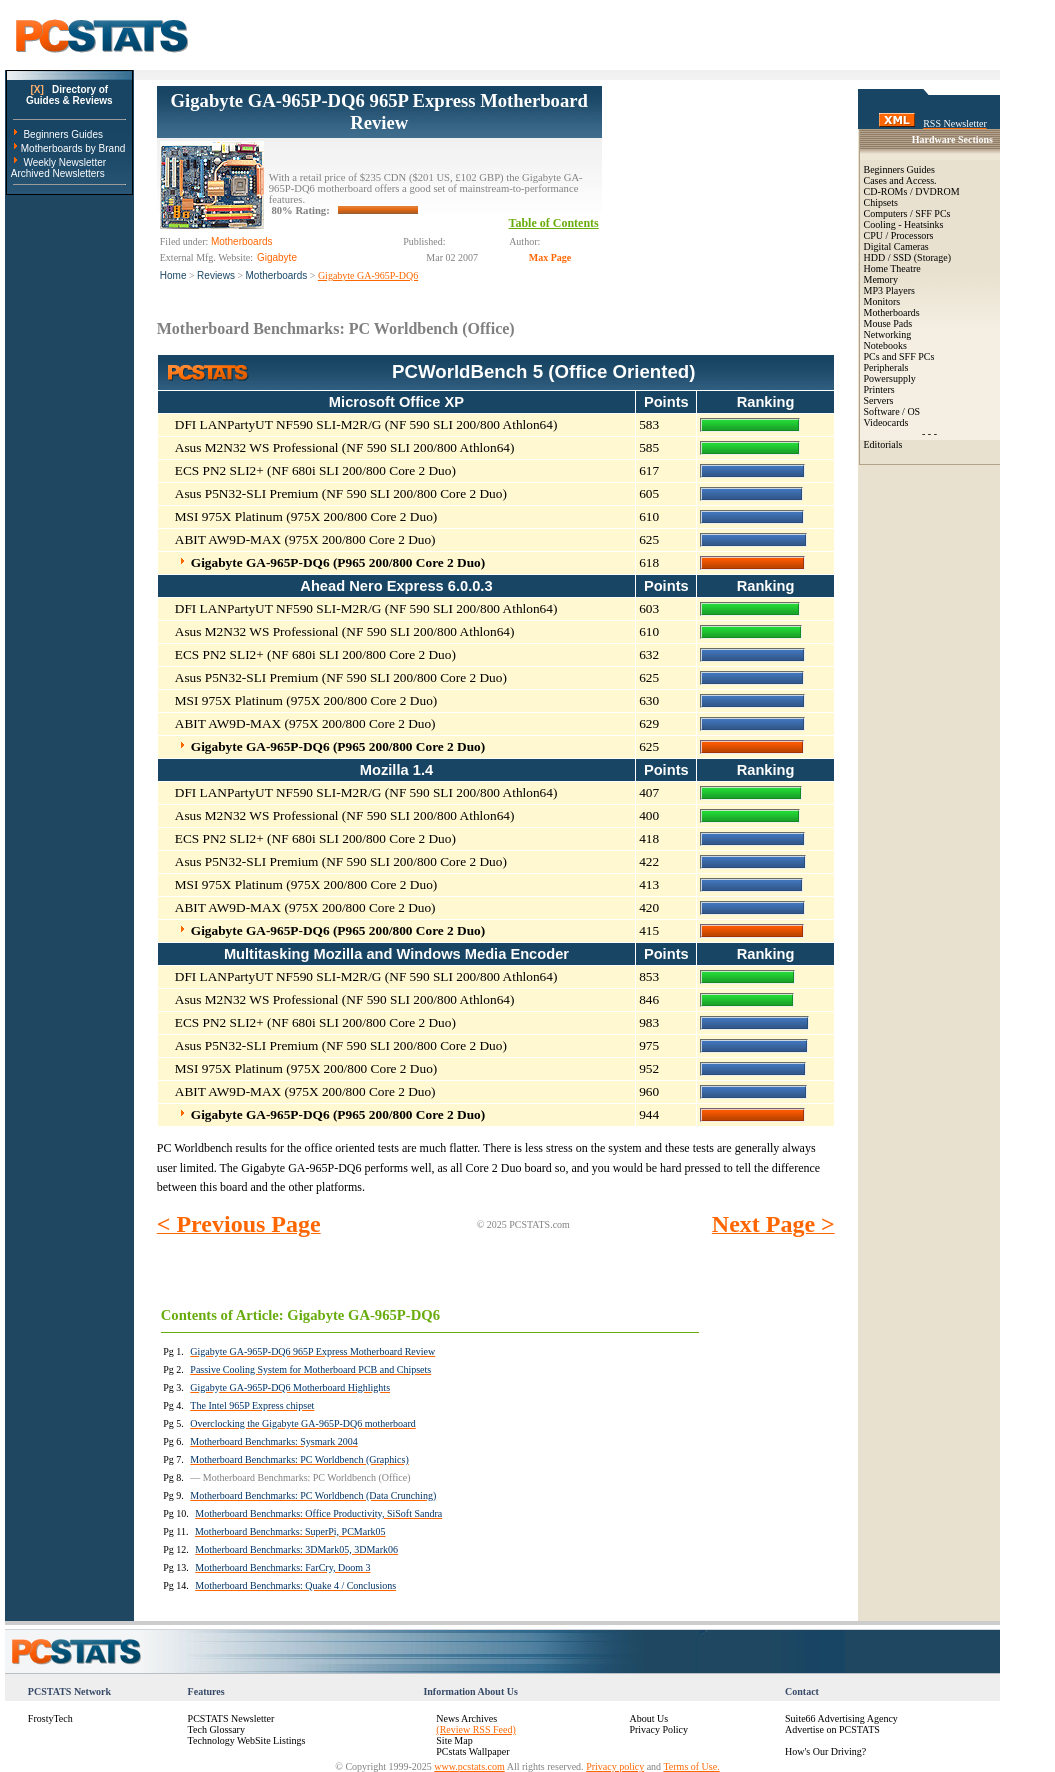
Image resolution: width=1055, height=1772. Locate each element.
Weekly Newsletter (64, 162)
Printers (879, 389)
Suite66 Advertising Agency (841, 1718)
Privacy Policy (658, 1729)
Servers (879, 400)
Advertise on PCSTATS (832, 1729)
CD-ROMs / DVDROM (912, 191)
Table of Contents (554, 223)
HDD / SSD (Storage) (908, 257)
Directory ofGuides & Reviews (69, 95)
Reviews (216, 275)
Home (173, 275)
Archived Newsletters (58, 173)
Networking (888, 334)
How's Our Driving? (825, 1751)
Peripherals (886, 367)
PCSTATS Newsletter (231, 1718)
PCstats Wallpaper (472, 1751)
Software (882, 411)
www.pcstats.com (469, 1766)
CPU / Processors (899, 235)
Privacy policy (615, 1766)
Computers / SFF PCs (907, 213)
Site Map (454, 1740)
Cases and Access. (900, 180)
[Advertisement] (718, 186)
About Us (648, 1718)
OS (913, 411)
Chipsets (881, 202)
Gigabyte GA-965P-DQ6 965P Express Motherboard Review (379, 111)
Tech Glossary (216, 1729)
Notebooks (885, 345)
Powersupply (890, 378)
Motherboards (277, 275)
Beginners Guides (63, 134)
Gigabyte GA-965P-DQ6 (368, 275)
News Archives (466, 1718)
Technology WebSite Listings (247, 1740)
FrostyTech (50, 1718)
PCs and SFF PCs (899, 356)
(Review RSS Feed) (475, 1729)
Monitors (882, 301)
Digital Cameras (896, 246)
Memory (881, 279)
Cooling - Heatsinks (904, 224)
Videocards (886, 422)
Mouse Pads (888, 323)
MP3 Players (889, 290)
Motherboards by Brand (73, 148)
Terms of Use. (691, 1766)
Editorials (883, 444)
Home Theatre (892, 268)
